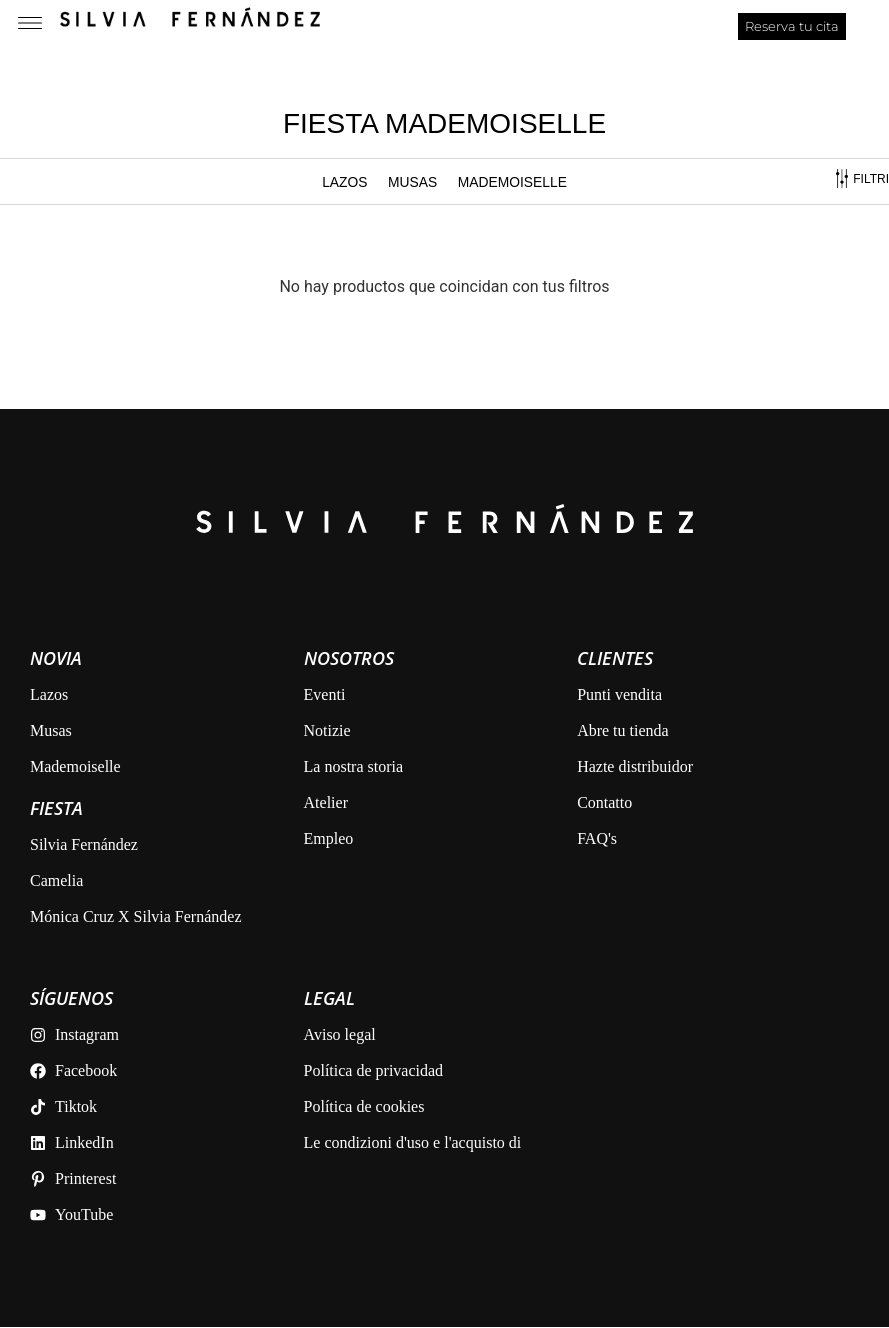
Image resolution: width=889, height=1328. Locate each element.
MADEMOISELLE (512, 182)
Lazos (344, 182)
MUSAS (412, 182)
